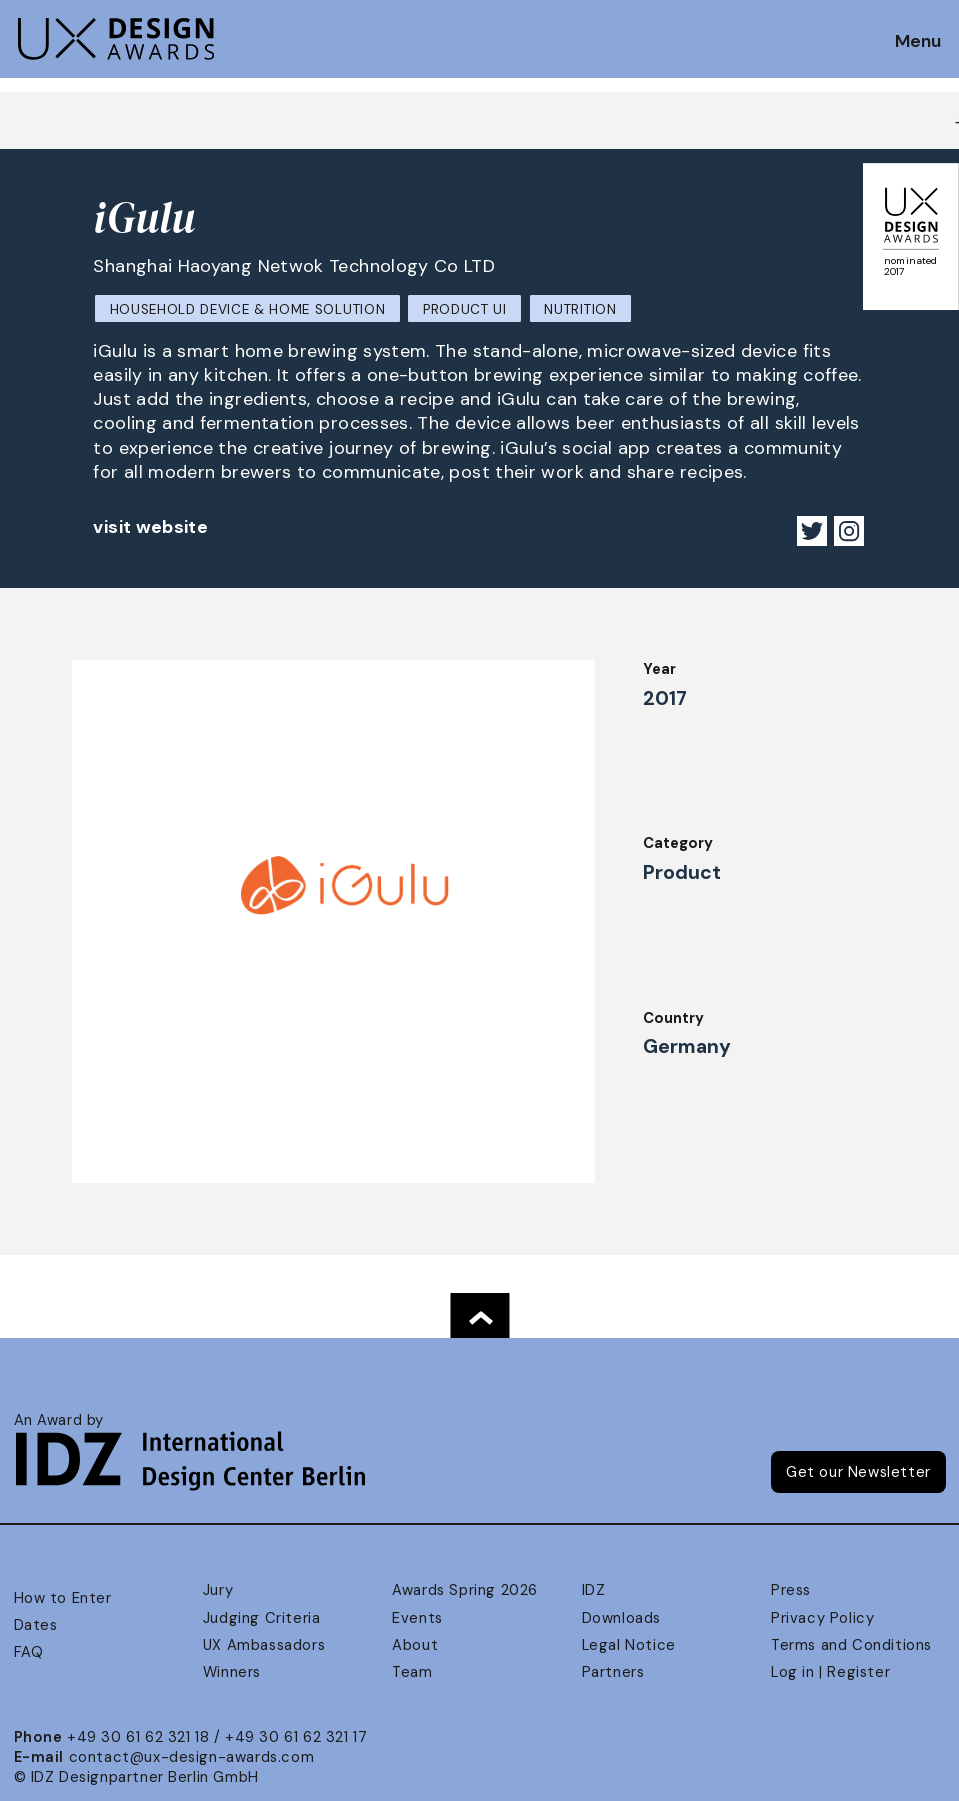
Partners (613, 1672)
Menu (918, 42)
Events (417, 1618)
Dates (36, 1625)
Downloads (621, 1618)
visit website (150, 527)
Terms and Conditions (851, 1645)
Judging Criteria (261, 1618)
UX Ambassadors (264, 1645)
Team (412, 1672)
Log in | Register (830, 1672)
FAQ (29, 1652)
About (415, 1645)
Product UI (465, 309)
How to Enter (63, 1598)
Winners (232, 1672)
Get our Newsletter (858, 1472)
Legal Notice (629, 1645)
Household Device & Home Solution (248, 309)
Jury (218, 1590)
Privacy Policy (822, 1618)
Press (791, 1590)
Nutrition (580, 309)
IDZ (594, 1590)
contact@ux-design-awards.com (192, 1757)
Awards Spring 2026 (465, 1590)
